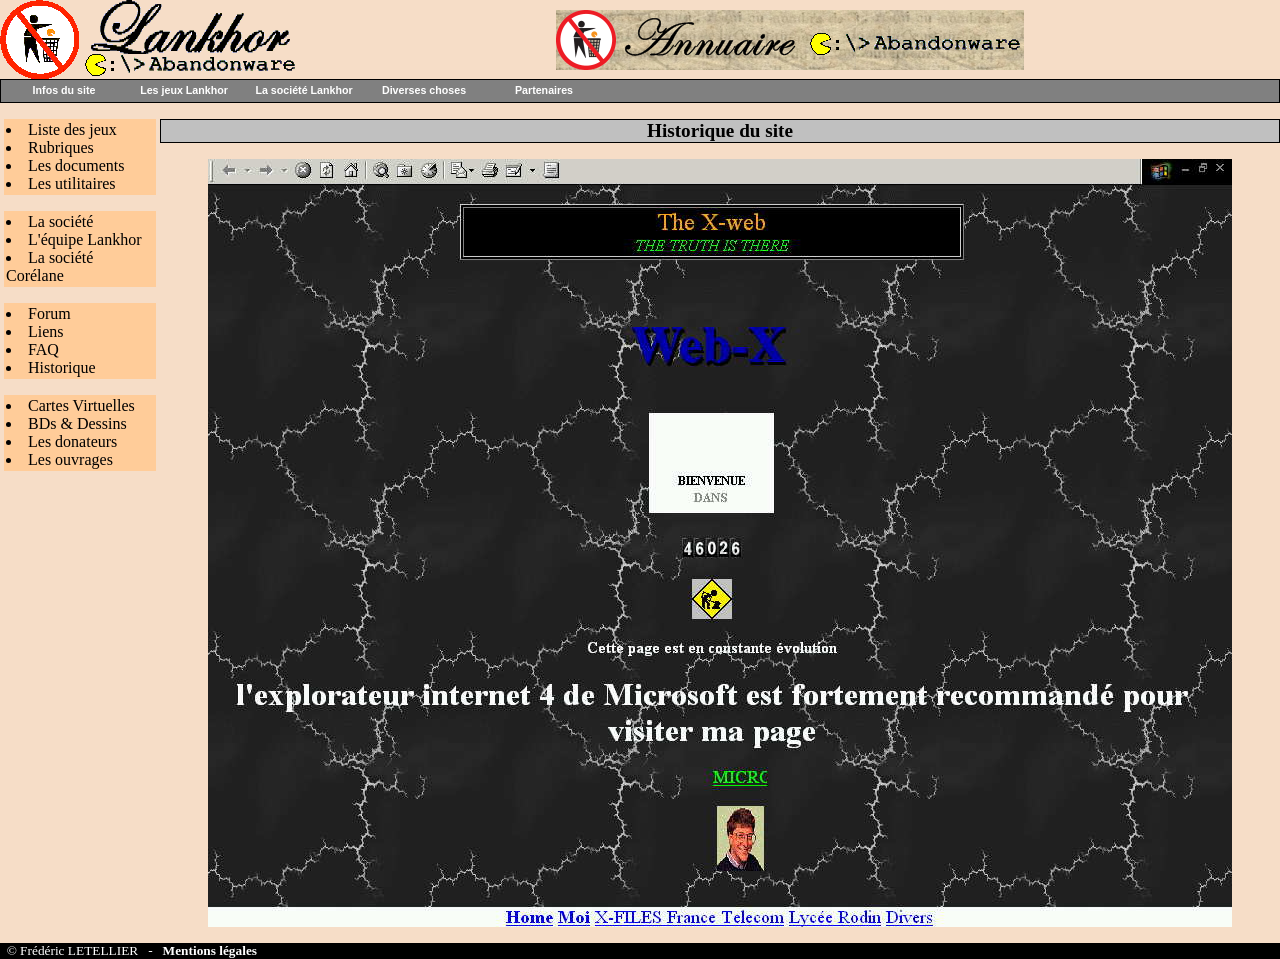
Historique (62, 367)
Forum (49, 313)
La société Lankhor (303, 90)
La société (60, 221)
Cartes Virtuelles (81, 405)
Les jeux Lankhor (184, 90)
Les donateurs (72, 441)
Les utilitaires (72, 183)
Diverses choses (424, 90)
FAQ (43, 349)
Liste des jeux (72, 129)
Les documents (76, 165)
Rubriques (61, 147)
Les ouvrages (70, 459)
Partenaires (544, 90)
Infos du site (64, 90)
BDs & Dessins (77, 423)
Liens (46, 331)
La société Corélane (49, 266)
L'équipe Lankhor (85, 239)
